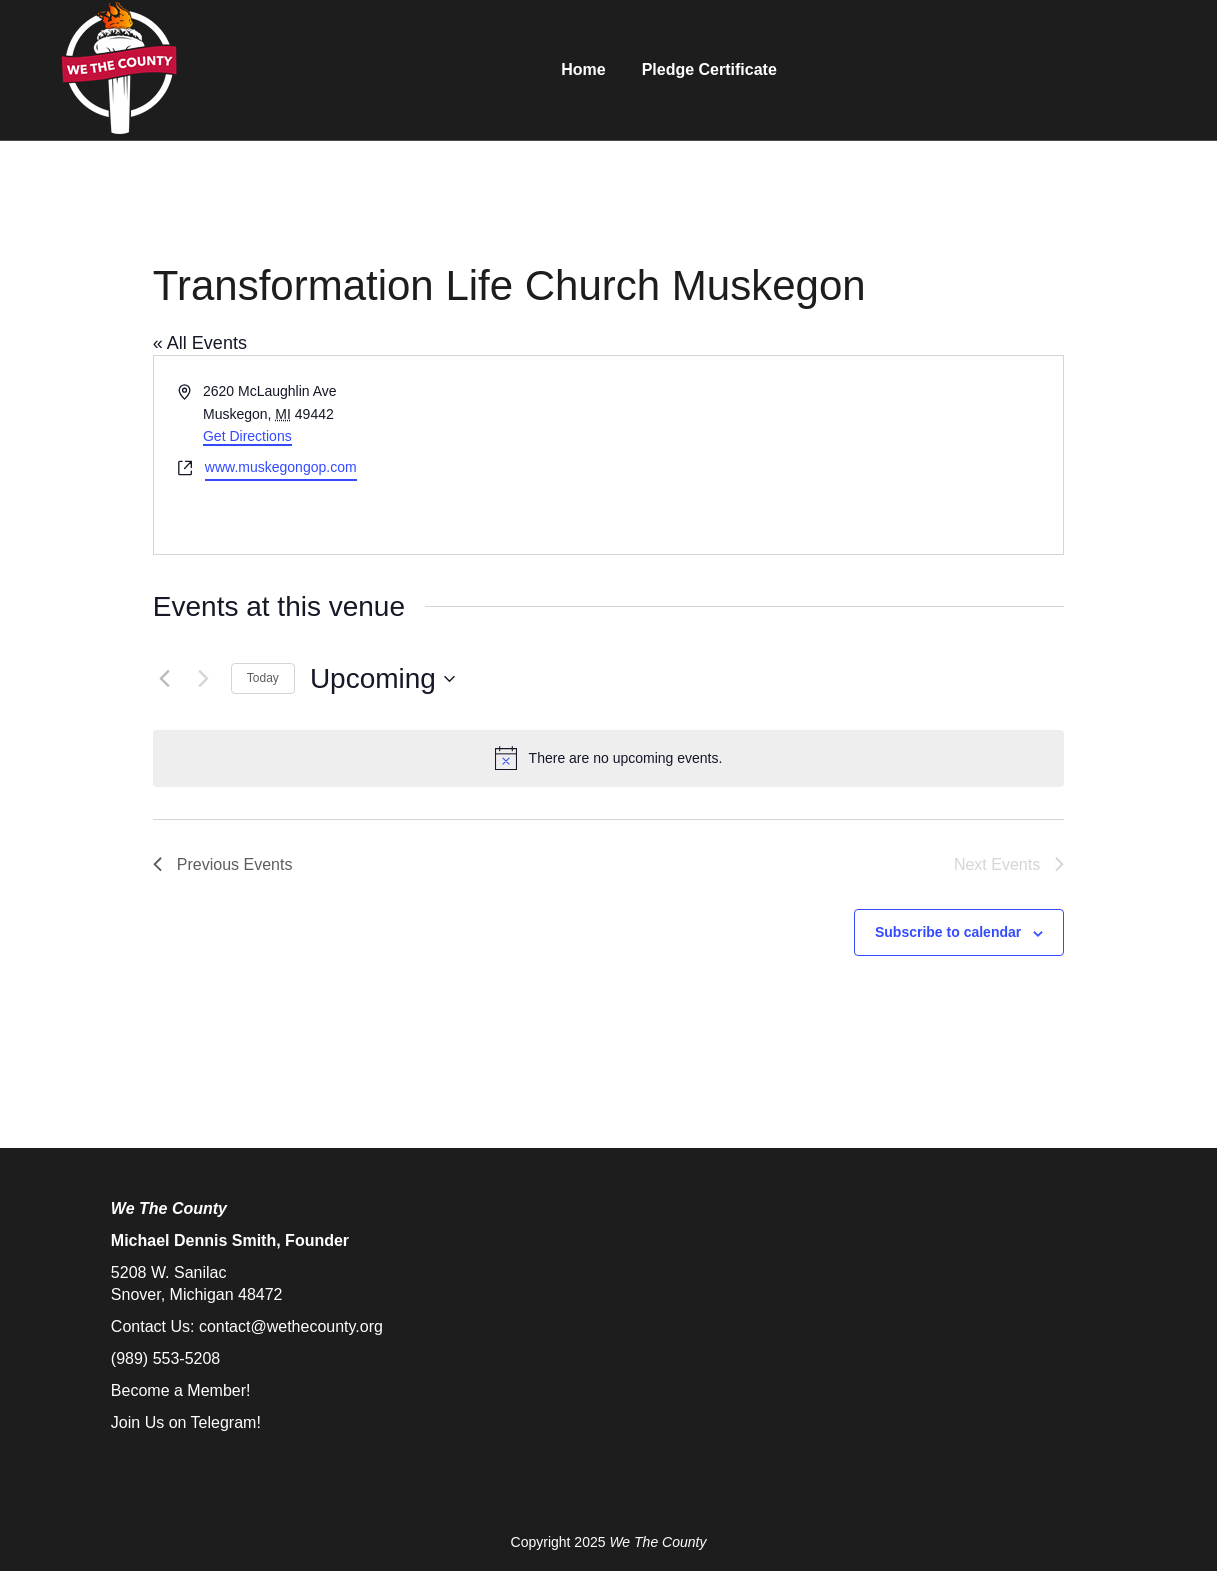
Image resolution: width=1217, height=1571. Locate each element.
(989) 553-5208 (165, 1358)
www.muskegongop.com (281, 467)
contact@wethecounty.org (291, 1326)
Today (263, 678)
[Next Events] (204, 679)
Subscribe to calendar (948, 932)
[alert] (608, 758)
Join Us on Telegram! (186, 1422)
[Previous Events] (165, 679)
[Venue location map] (834, 455)
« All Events (200, 343)
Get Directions (247, 436)
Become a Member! (181, 1390)
